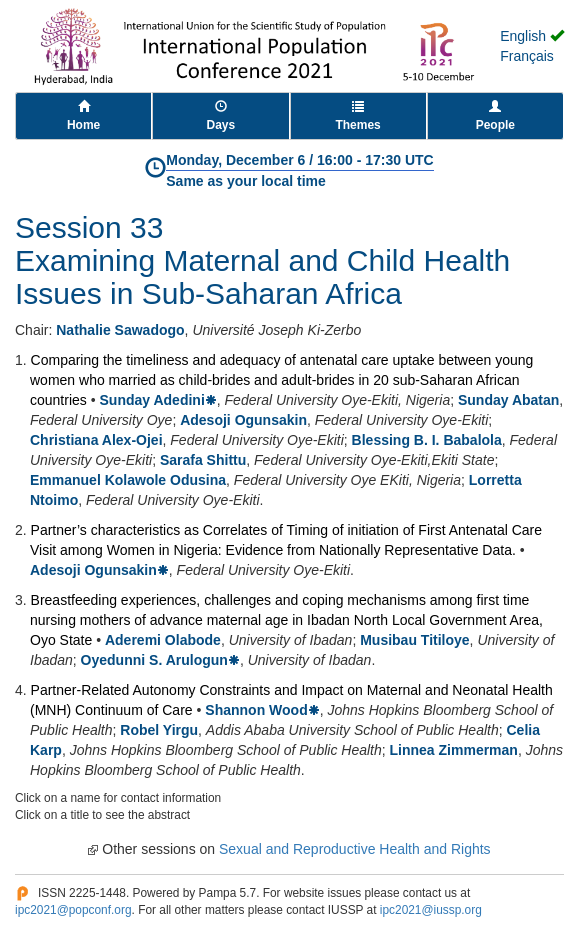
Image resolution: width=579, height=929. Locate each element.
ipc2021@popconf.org (73, 910)
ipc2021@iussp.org (431, 910)
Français (527, 56)
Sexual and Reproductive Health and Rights (355, 849)
